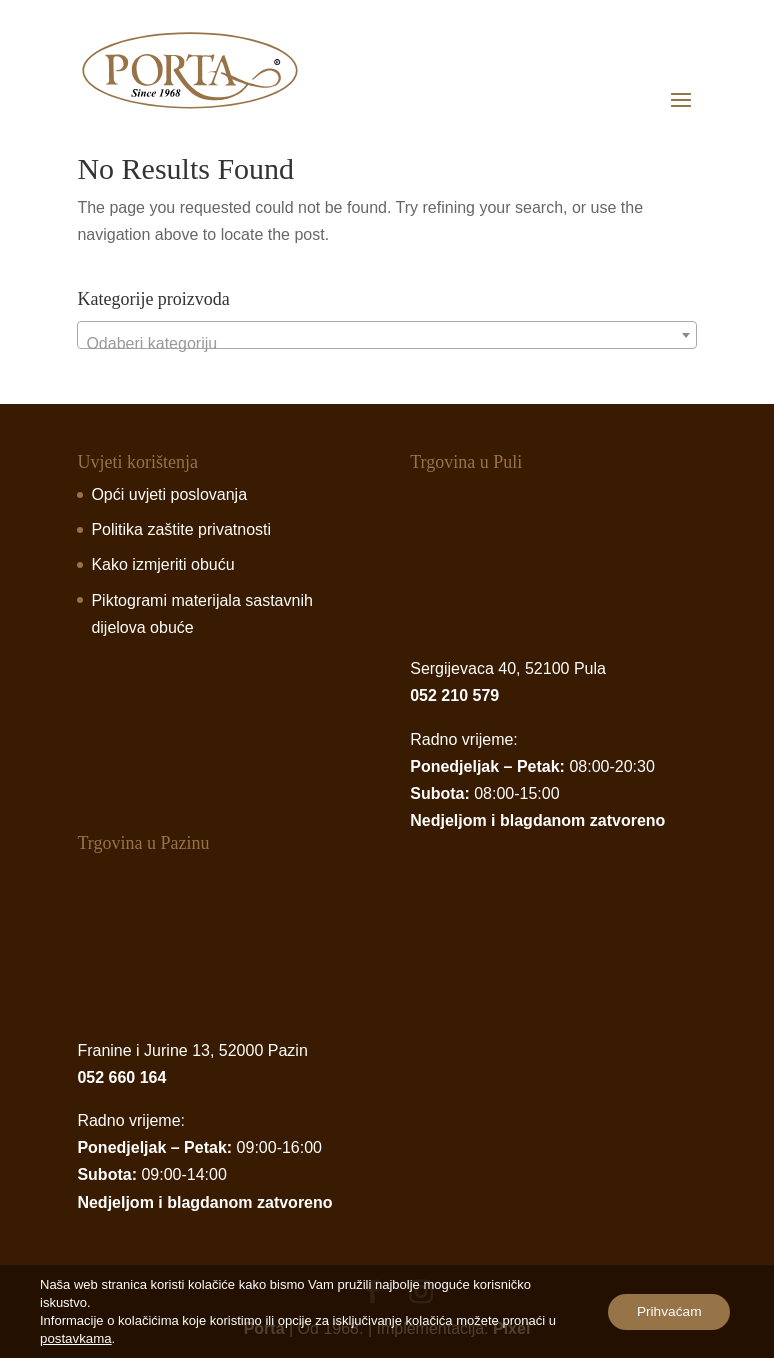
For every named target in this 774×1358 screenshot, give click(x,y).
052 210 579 (454, 695)
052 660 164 (121, 1077)
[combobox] (386, 335)
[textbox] (386, 344)
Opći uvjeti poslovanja (169, 494)
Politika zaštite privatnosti (181, 529)
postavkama (75, 1338)
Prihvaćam (667, 1312)
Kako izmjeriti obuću (162, 564)
